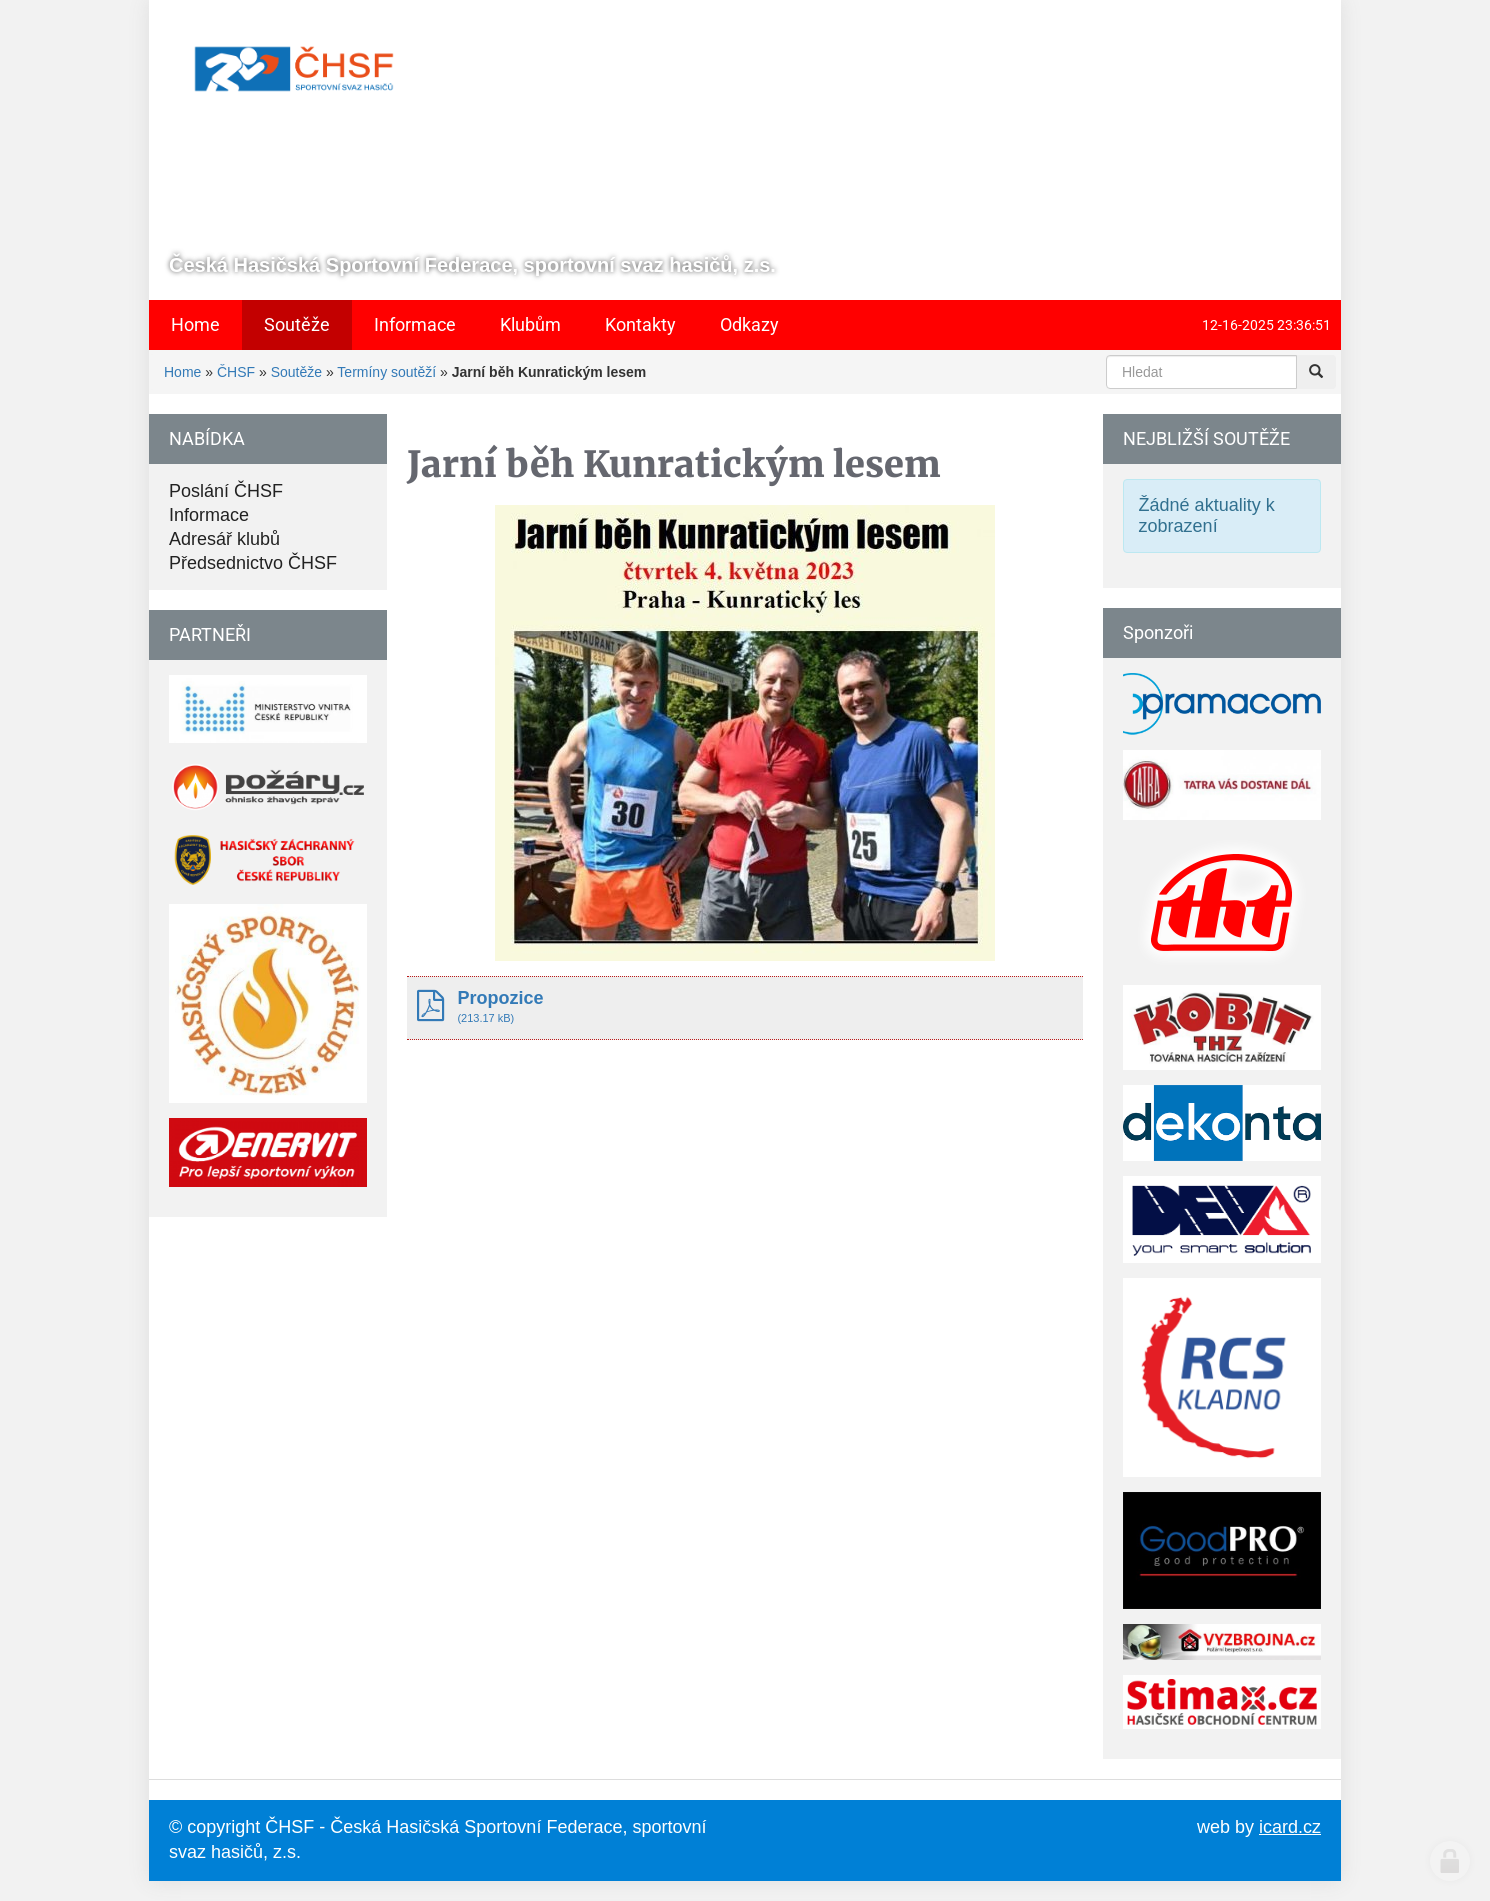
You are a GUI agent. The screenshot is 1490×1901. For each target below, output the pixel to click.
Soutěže (296, 372)
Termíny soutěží (386, 372)
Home (182, 372)
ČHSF (236, 372)
